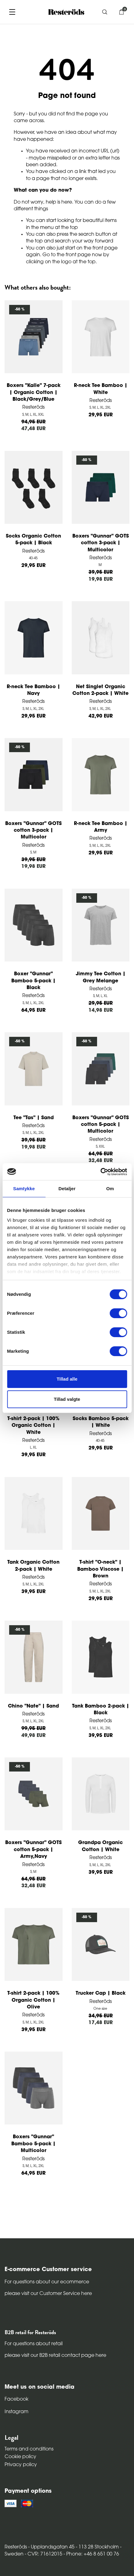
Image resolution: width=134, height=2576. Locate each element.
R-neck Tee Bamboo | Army (100, 827)
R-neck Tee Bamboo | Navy (33, 690)
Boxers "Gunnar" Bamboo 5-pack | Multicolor (33, 2144)
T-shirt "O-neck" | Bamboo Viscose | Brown (100, 1569)
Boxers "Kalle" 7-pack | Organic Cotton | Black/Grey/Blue (33, 392)
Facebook (16, 2399)
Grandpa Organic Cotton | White (100, 1846)
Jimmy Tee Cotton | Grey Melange (100, 977)
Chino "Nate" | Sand (33, 1706)
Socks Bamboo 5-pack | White (101, 1422)
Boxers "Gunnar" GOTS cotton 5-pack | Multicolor (100, 1125)
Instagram (16, 2411)
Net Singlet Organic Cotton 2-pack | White (100, 690)
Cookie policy (20, 2456)
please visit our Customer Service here (48, 2293)
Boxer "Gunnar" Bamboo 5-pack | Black (33, 981)
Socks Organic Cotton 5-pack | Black (33, 540)
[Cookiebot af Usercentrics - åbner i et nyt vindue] (100, 1172)
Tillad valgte (67, 1399)
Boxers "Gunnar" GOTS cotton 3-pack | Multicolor (100, 543)
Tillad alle (66, 1379)
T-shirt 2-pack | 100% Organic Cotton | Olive (33, 2000)
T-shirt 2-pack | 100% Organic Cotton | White (33, 1425)
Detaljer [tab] (67, 1188)
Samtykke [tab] (24, 1188)
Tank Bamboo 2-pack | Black (100, 1709)
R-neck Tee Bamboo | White (100, 389)
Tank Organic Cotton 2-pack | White (33, 1566)
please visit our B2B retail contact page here (55, 2355)
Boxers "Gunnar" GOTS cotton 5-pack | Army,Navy (33, 1849)
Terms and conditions (29, 2449)
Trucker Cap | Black (100, 1993)
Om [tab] (110, 1188)
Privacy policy (21, 2464)
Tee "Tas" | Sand (33, 1118)
